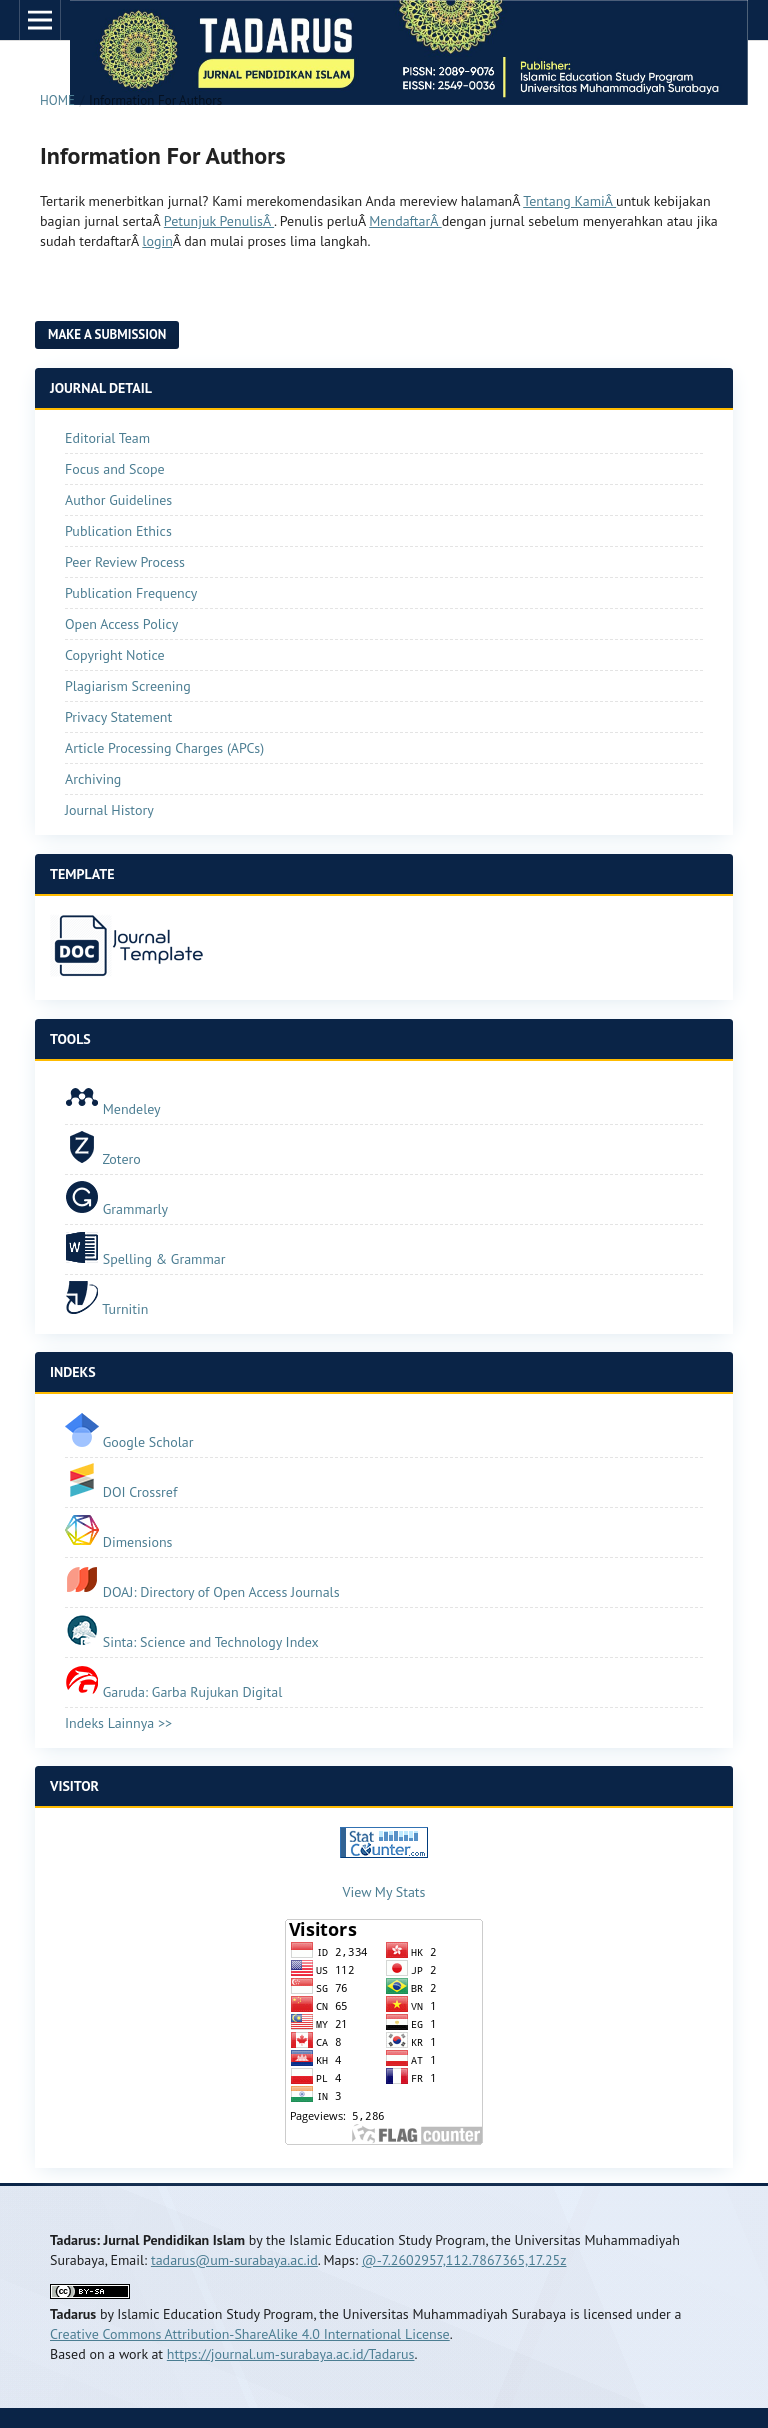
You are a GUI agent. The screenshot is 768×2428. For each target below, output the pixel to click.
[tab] (384, 875)
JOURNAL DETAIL (101, 388)
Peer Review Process (125, 562)
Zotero (103, 1159)
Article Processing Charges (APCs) (164, 748)
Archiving (93, 779)
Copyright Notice (115, 655)
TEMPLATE (82, 874)
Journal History (109, 810)
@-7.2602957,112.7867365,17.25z (464, 2260)
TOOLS (70, 1039)
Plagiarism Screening (128, 686)
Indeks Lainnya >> (118, 1723)
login (157, 241)
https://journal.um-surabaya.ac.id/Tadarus (291, 2354)
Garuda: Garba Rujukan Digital (173, 1692)
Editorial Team (107, 438)
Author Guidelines (118, 500)
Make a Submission (107, 334)
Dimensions (119, 1542)
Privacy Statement (118, 717)
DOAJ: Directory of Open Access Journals (202, 1592)
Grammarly (116, 1209)
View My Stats (384, 1892)
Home (57, 100)
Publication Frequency (131, 593)
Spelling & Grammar (145, 1259)
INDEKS (73, 1372)
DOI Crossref (121, 1492)
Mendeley (113, 1109)
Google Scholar (129, 1442)
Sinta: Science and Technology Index (192, 1642)
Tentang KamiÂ (569, 201)
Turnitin (108, 1309)
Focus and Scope (115, 469)
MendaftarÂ (405, 221)
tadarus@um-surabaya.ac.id (234, 2260)
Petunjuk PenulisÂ (219, 221)
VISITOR (74, 1786)
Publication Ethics (118, 531)
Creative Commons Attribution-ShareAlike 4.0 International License (250, 2334)
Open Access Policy (121, 624)
